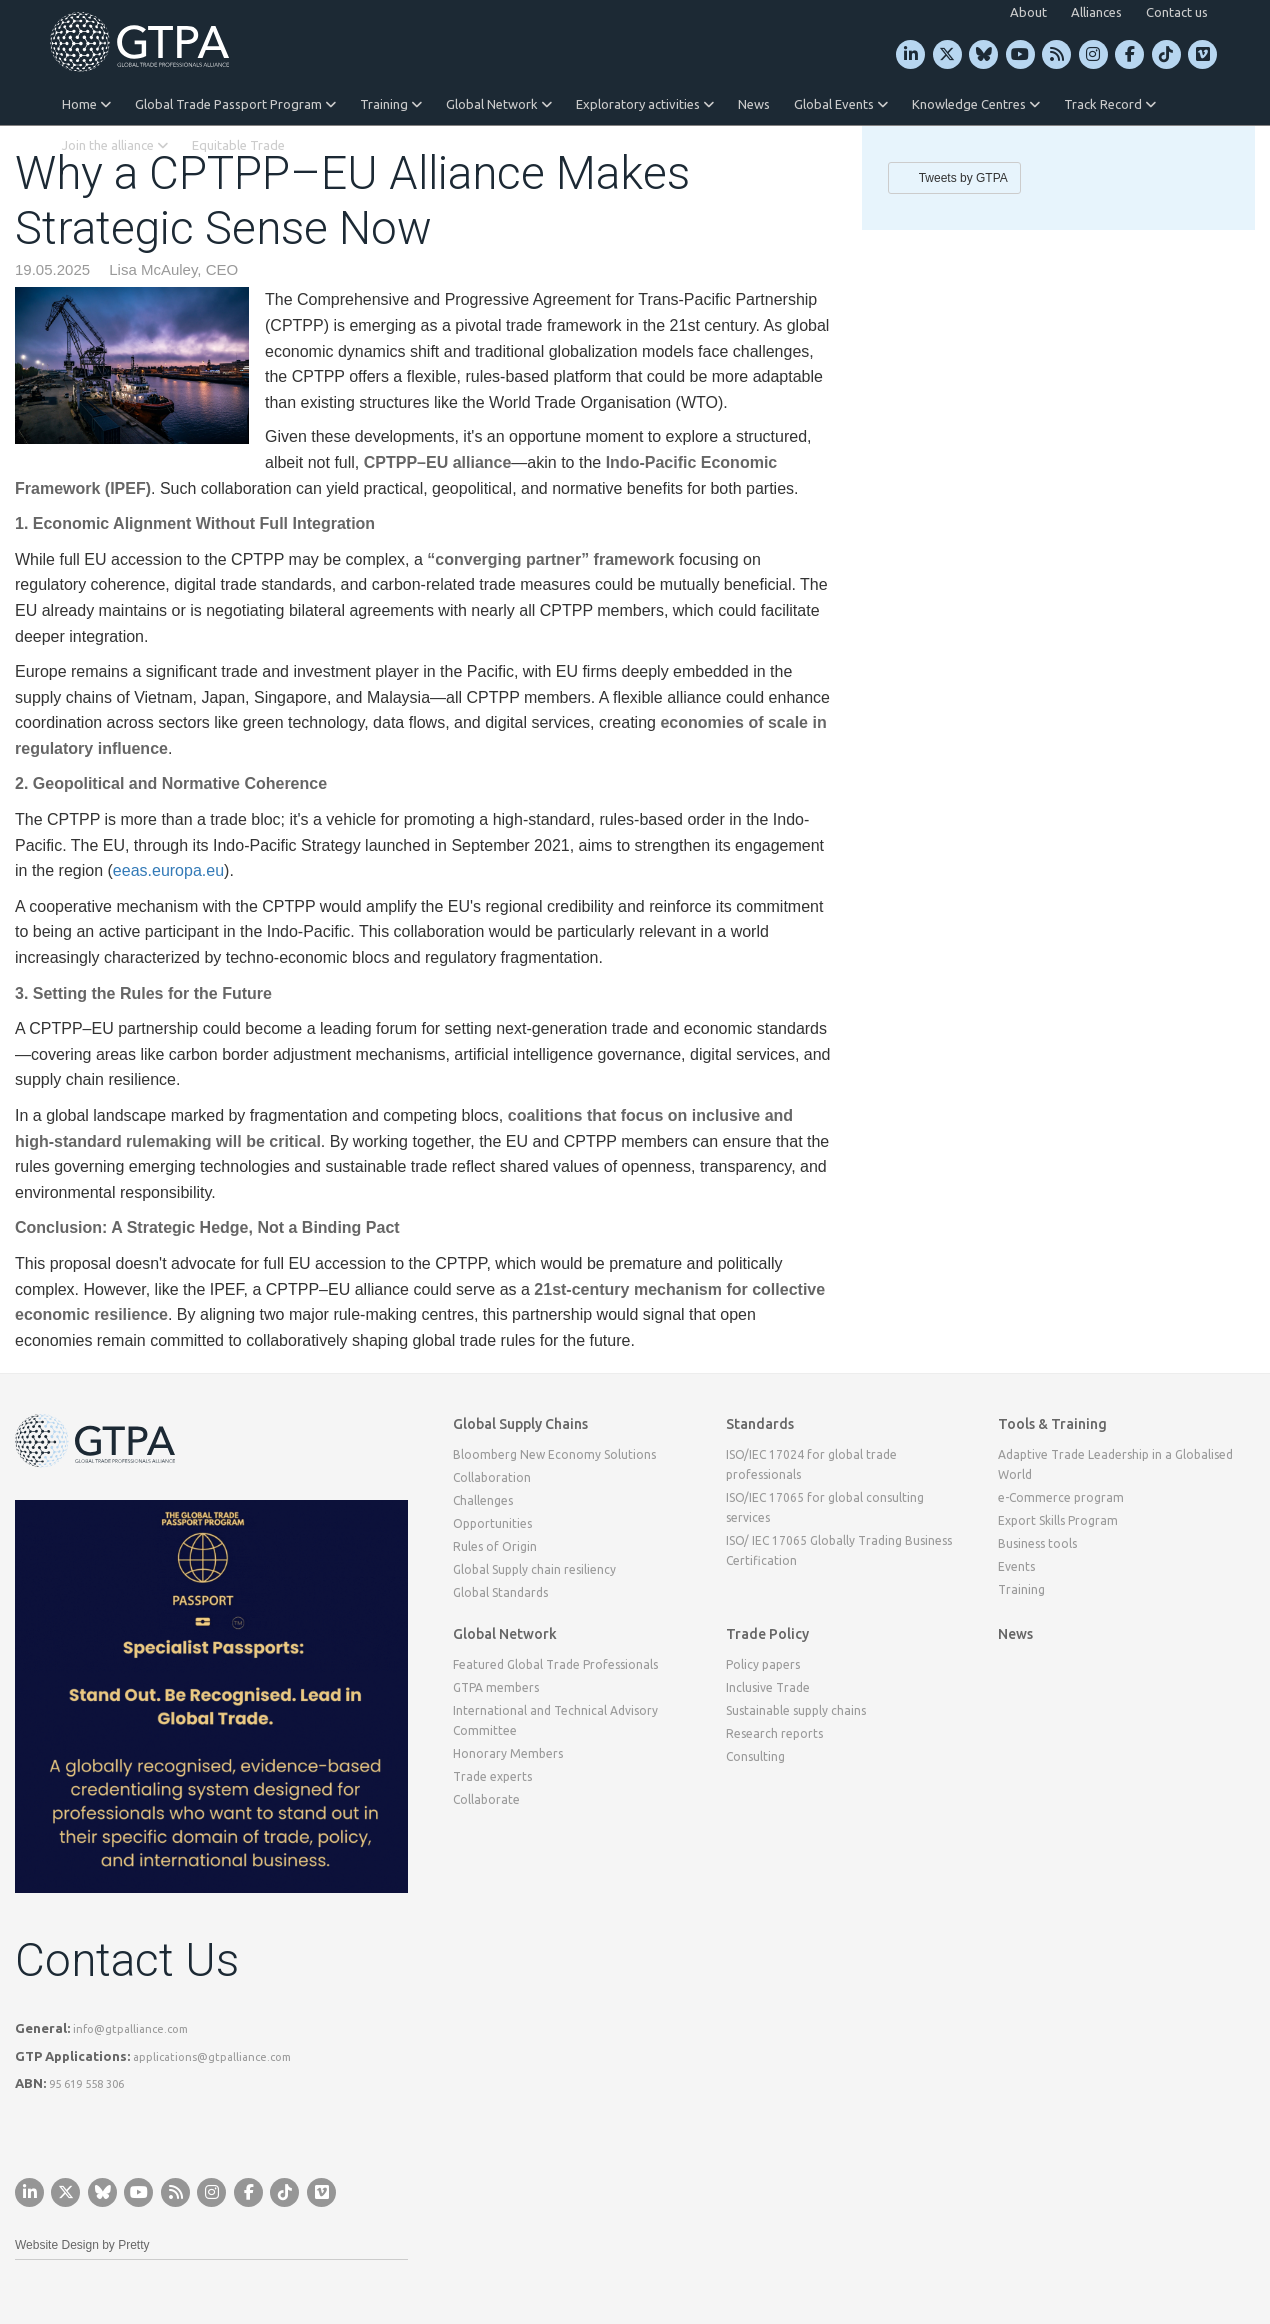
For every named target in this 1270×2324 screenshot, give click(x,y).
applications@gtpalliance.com (212, 2057)
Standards (760, 1424)
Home (86, 104)
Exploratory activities (645, 104)
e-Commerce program (1061, 1497)
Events (1016, 1566)
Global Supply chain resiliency (534, 1569)
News (754, 104)
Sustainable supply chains (796, 1710)
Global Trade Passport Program (235, 104)
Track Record (1110, 104)
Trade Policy (767, 1634)
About (1028, 12)
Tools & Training (1052, 1424)
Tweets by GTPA (963, 178)
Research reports (774, 1733)
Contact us (1177, 12)
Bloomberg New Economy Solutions (554, 1454)
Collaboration (492, 1477)
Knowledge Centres (976, 104)
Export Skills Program (1058, 1520)
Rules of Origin (495, 1546)
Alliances (1096, 12)
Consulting (755, 1756)
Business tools (1037, 1543)
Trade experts (492, 1776)
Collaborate (486, 1799)
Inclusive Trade (768, 1687)
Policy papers (763, 1664)
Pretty (133, 2245)
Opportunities (492, 1523)
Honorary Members (508, 1753)
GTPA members (496, 1687)
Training (391, 104)
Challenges (483, 1500)
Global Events (841, 104)
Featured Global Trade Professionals (555, 1664)
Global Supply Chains (520, 1424)
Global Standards (500, 1592)
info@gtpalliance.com (130, 2029)
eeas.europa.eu (168, 870)
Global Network (499, 104)
